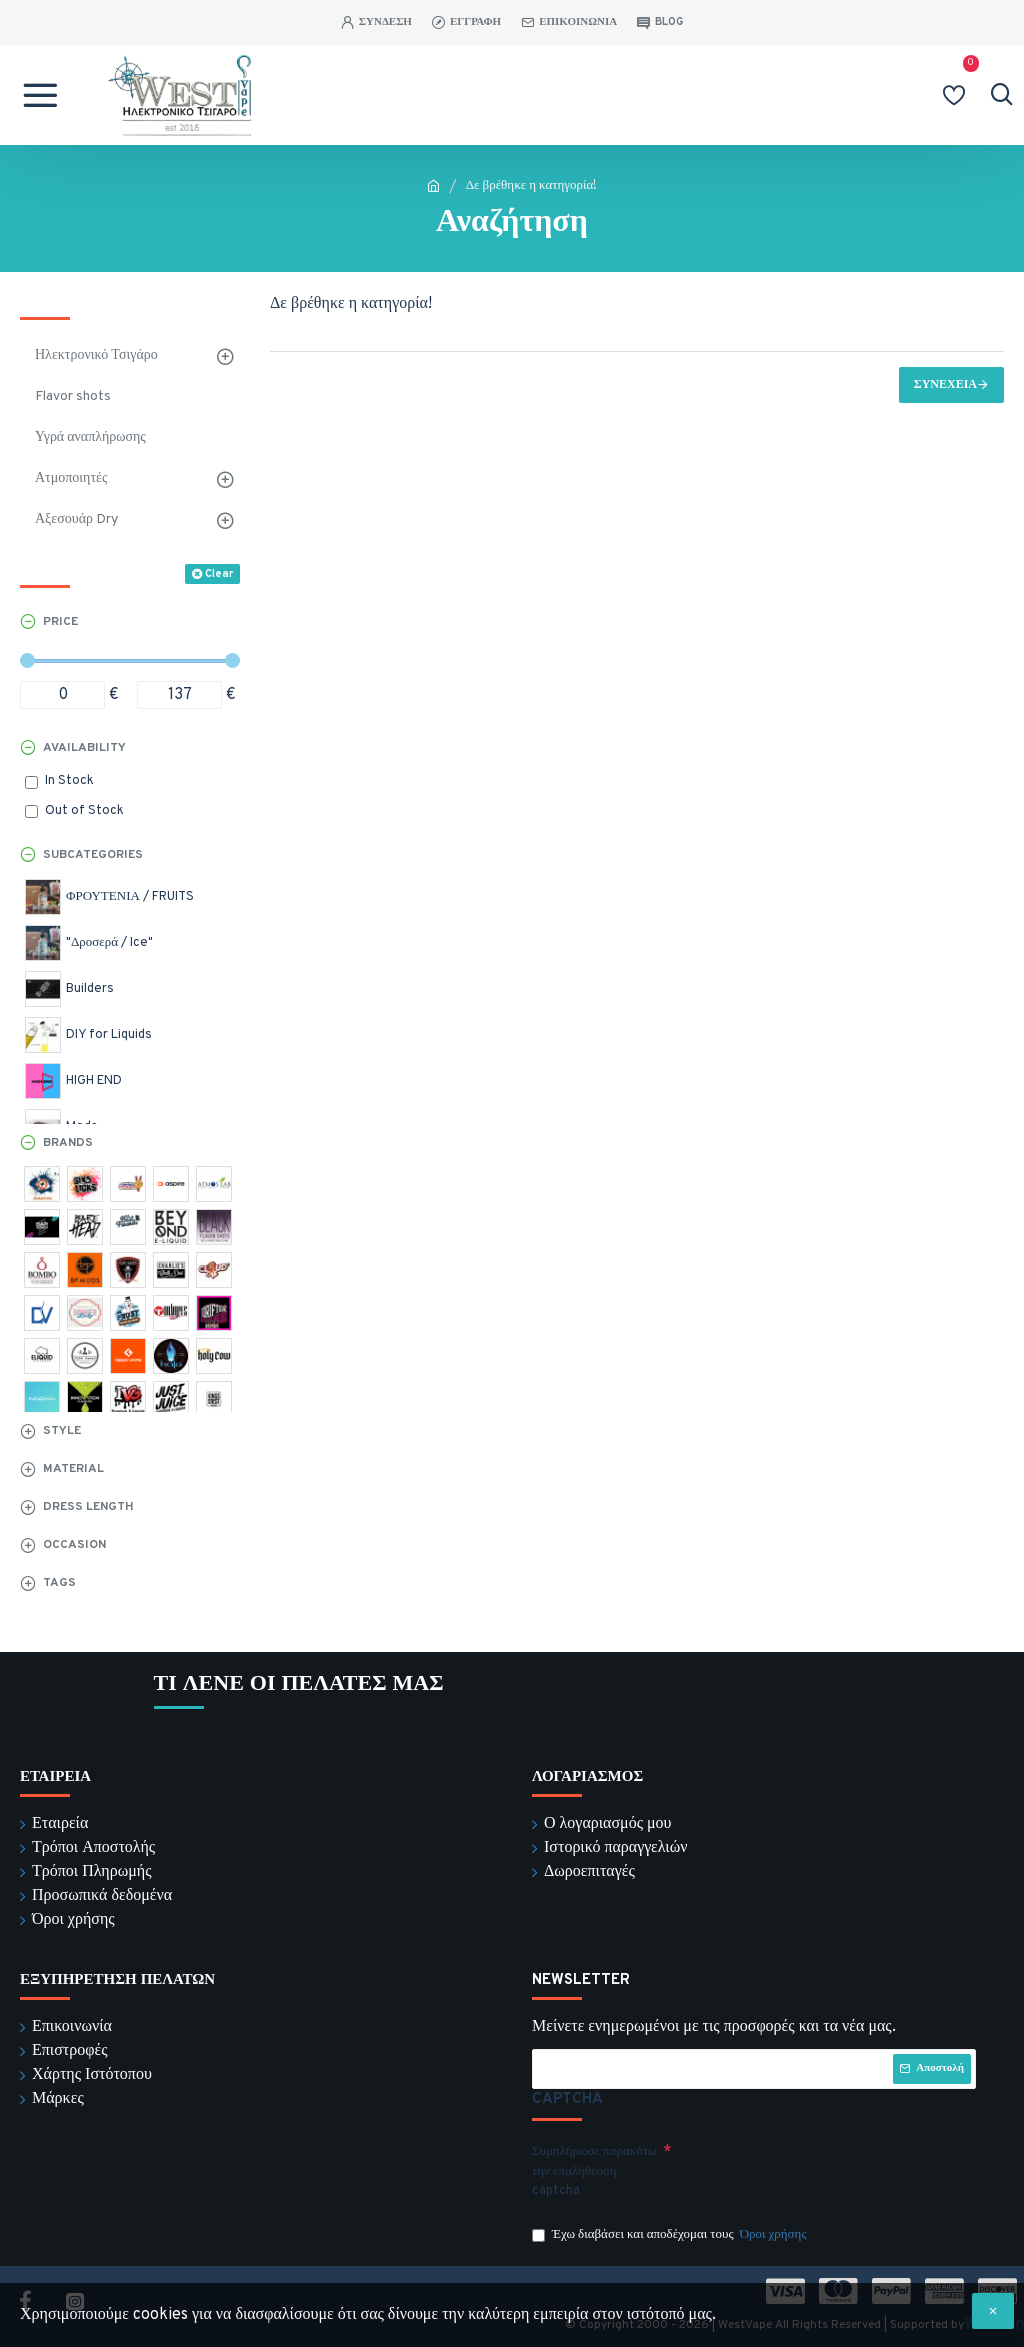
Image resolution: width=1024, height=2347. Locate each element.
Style (62, 1431)
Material (73, 1469)
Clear (219, 574)
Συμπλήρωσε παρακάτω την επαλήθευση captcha (594, 2171)
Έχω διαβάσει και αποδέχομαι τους (671, 2236)
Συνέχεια (945, 385)
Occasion (74, 1545)
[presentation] (812, 2172)
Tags (59, 1583)
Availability (84, 748)
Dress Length (88, 1507)
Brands (68, 1143)
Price (60, 622)
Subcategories (93, 855)
